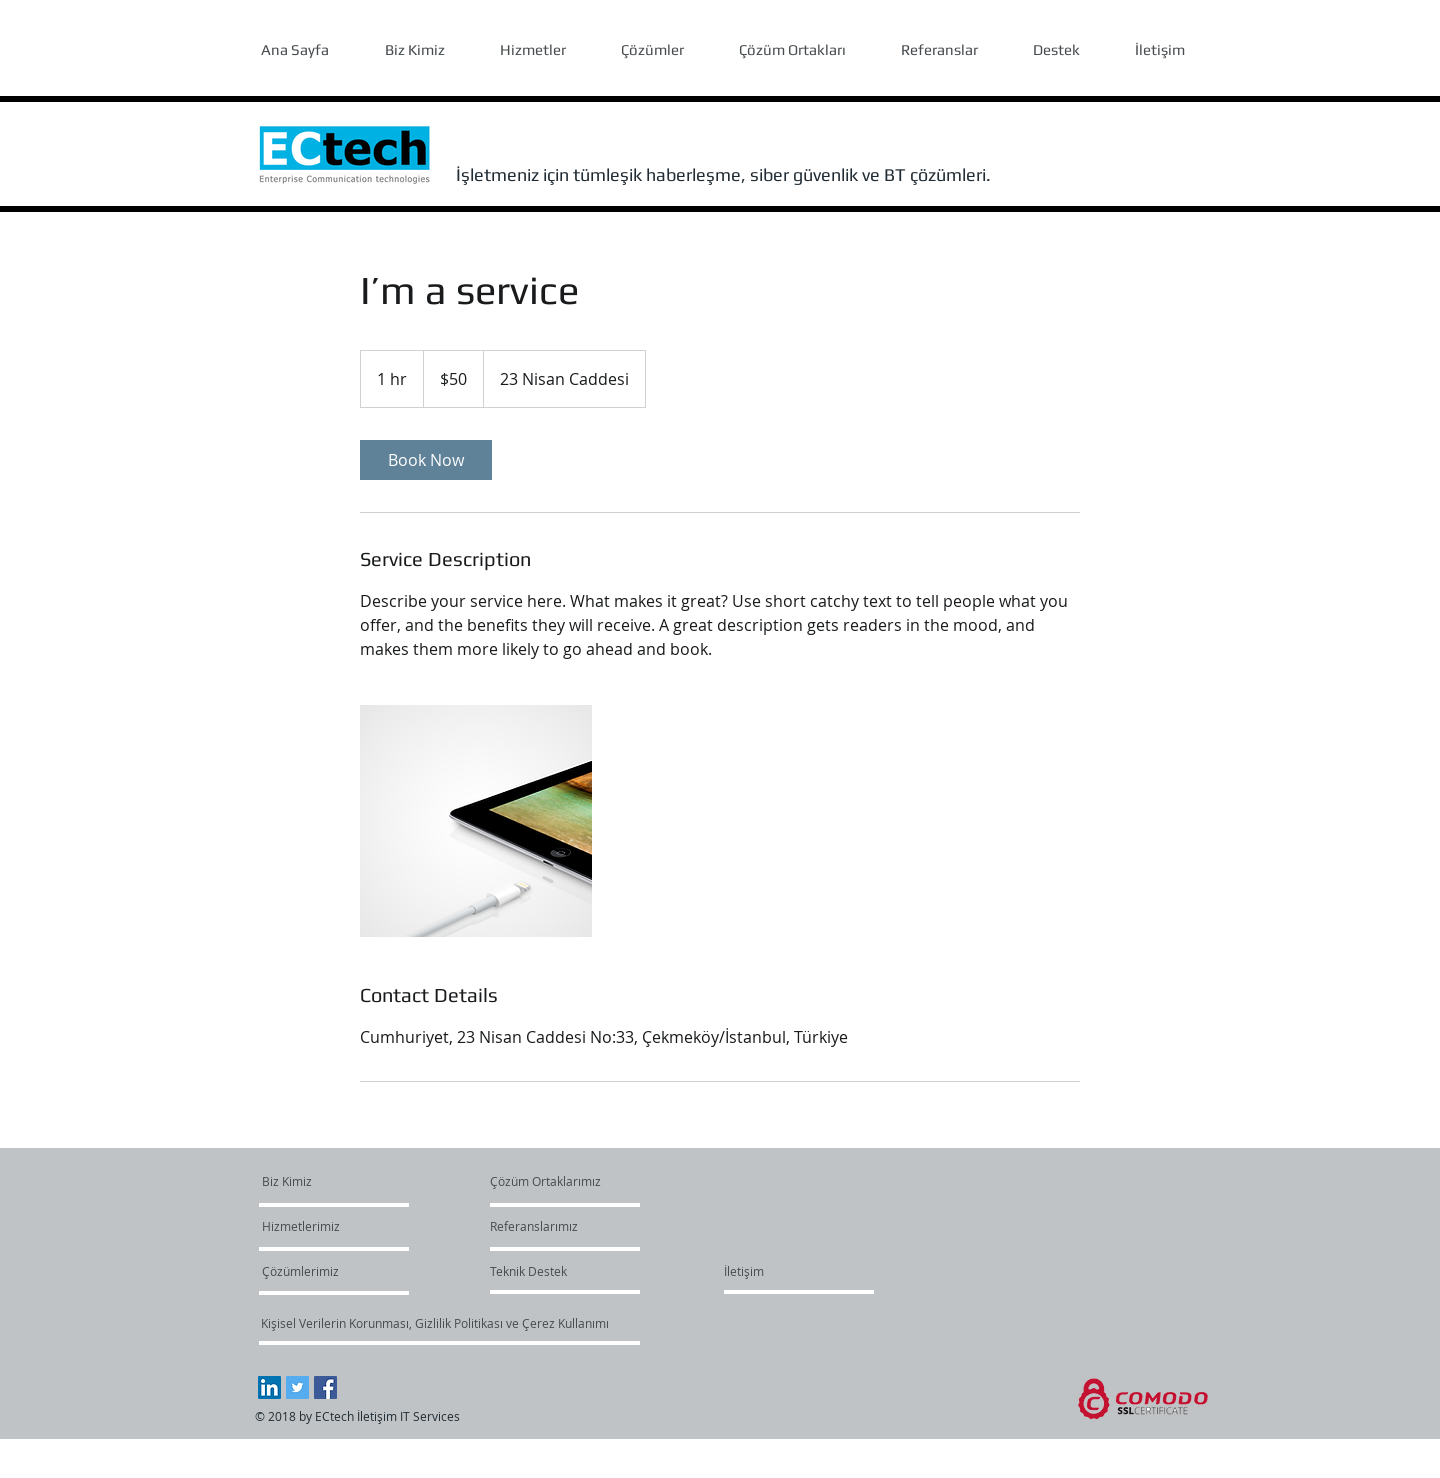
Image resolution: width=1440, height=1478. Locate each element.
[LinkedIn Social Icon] (269, 1387)
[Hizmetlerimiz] (319, 1226)
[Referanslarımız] (537, 1226)
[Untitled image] (476, 821)
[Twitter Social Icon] (297, 1387)
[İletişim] (744, 1271)
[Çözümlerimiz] (319, 1271)
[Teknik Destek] (528, 1271)
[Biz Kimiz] (338, 1181)
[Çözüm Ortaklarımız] (545, 1181)
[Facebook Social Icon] (325, 1387)
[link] (426, 460)
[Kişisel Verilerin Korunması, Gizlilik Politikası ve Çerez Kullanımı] (434, 1323)
